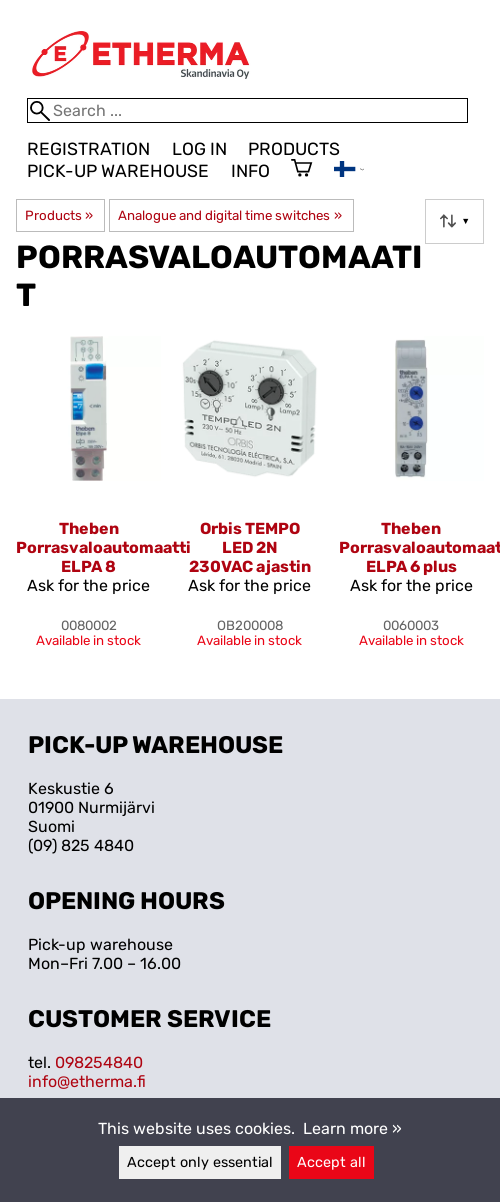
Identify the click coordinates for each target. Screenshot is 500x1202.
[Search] (247, 110)
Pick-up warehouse (118, 171)
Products (294, 149)
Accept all (331, 1162)
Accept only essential (200, 1162)
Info (250, 171)
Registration (88, 149)
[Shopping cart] (301, 170)
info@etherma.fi (87, 1081)
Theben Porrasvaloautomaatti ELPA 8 (103, 547)
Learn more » (352, 1128)
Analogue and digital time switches (229, 215)
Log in (199, 149)
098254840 (99, 1062)
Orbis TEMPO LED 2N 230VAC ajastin (250, 547)
